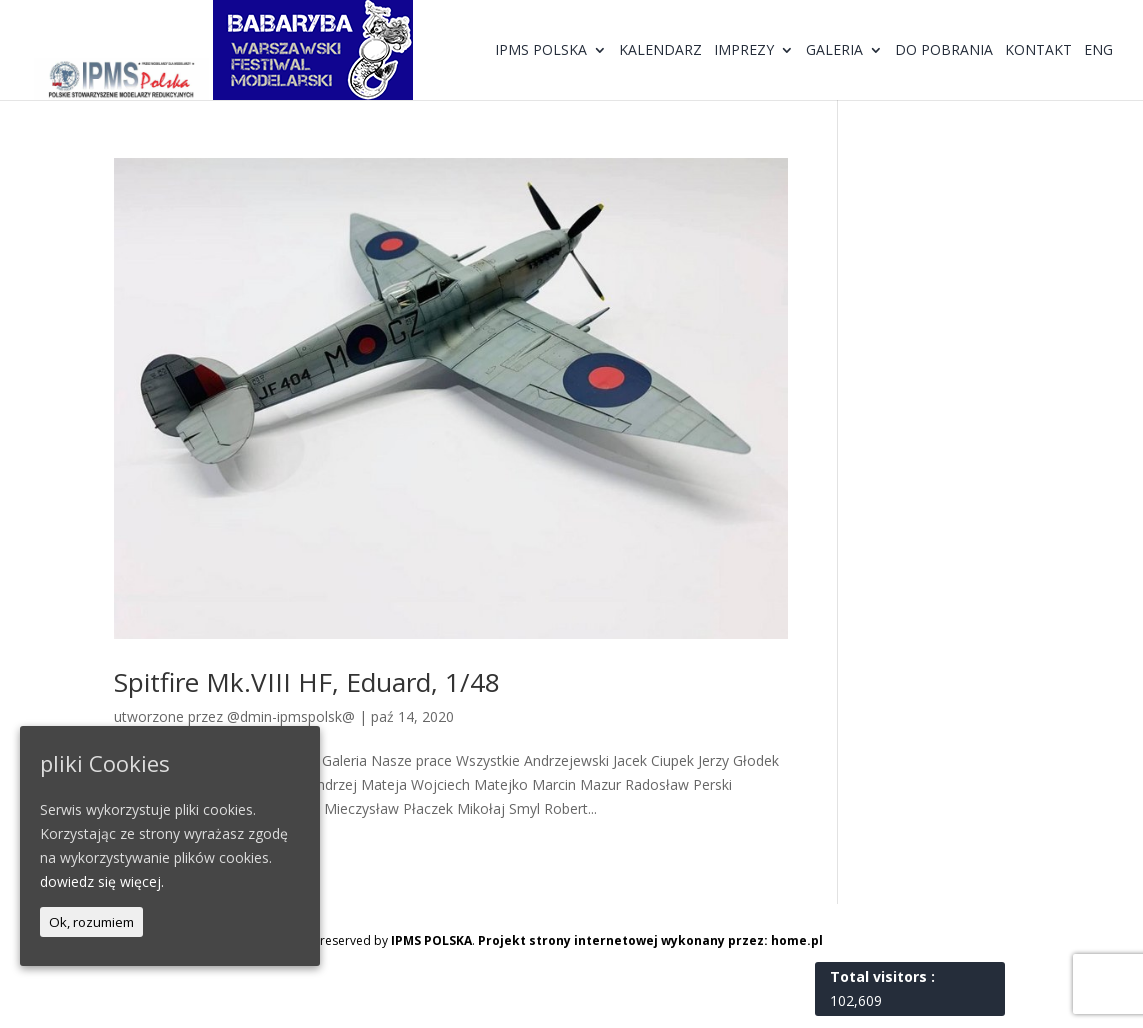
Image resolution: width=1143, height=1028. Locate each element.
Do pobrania (944, 51)
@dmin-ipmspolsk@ (291, 716)
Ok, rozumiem (91, 922)
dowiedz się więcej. (102, 881)
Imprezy (744, 51)
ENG (1098, 51)
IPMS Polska (541, 51)
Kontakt (1038, 51)
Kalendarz (660, 51)
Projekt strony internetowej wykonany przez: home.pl (650, 940)
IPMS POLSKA (431, 940)
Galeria (834, 51)
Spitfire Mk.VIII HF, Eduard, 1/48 (307, 682)
